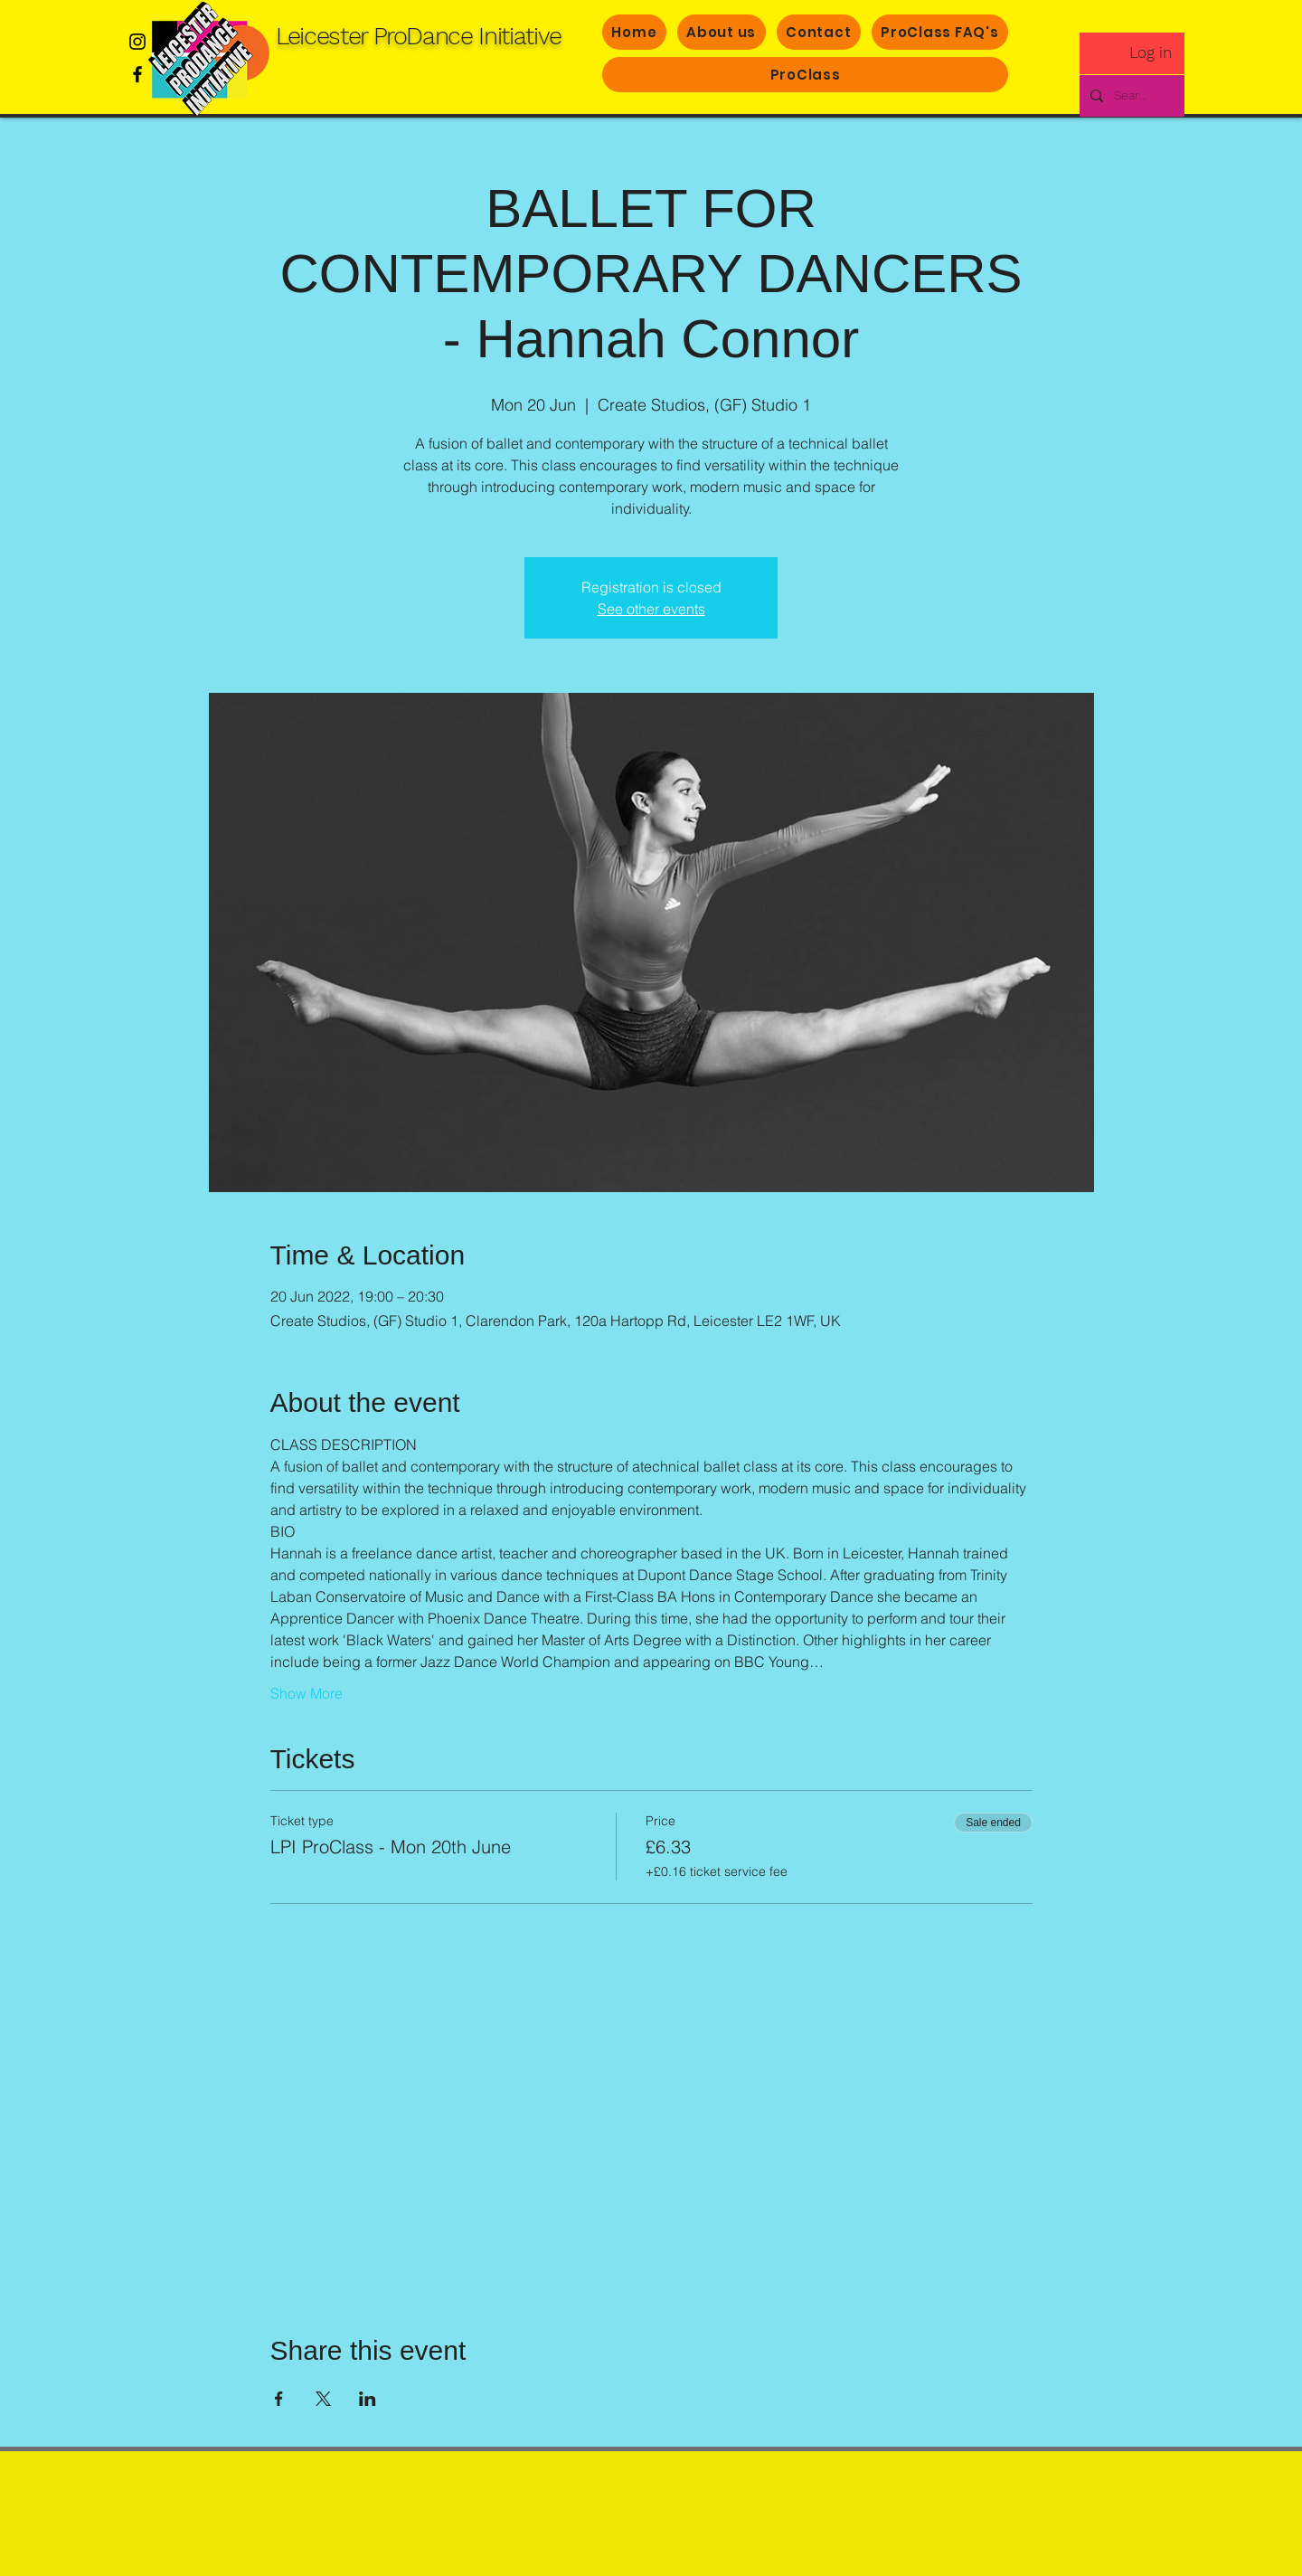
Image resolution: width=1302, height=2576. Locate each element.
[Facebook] (137, 74)
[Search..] (1130, 96)
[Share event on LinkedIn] (367, 2398)
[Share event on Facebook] (279, 2398)
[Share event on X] (323, 2398)
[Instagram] (137, 41)
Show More (306, 1693)
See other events (651, 609)
